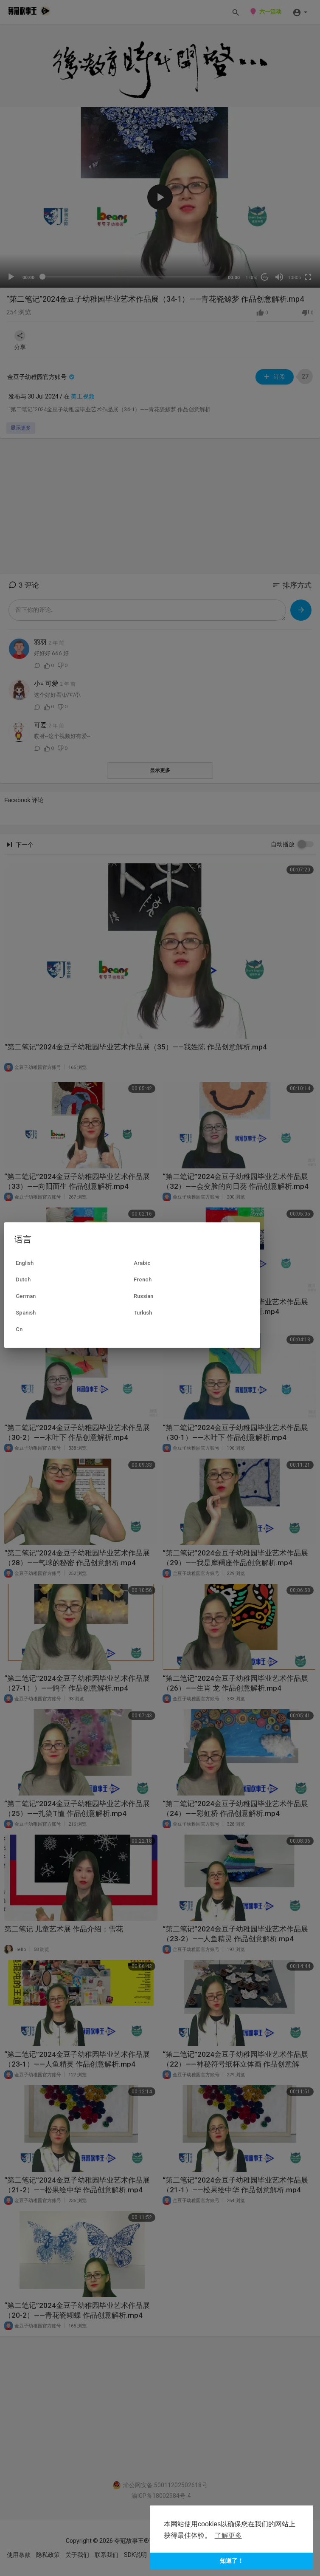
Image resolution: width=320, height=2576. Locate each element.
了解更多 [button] (228, 2535)
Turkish (143, 1312)
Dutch (23, 1279)
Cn (19, 1329)
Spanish (26, 1312)
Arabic (142, 1263)
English (25, 1263)
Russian (143, 1296)
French (143, 1279)
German (26, 1296)
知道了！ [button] (232, 2560)
